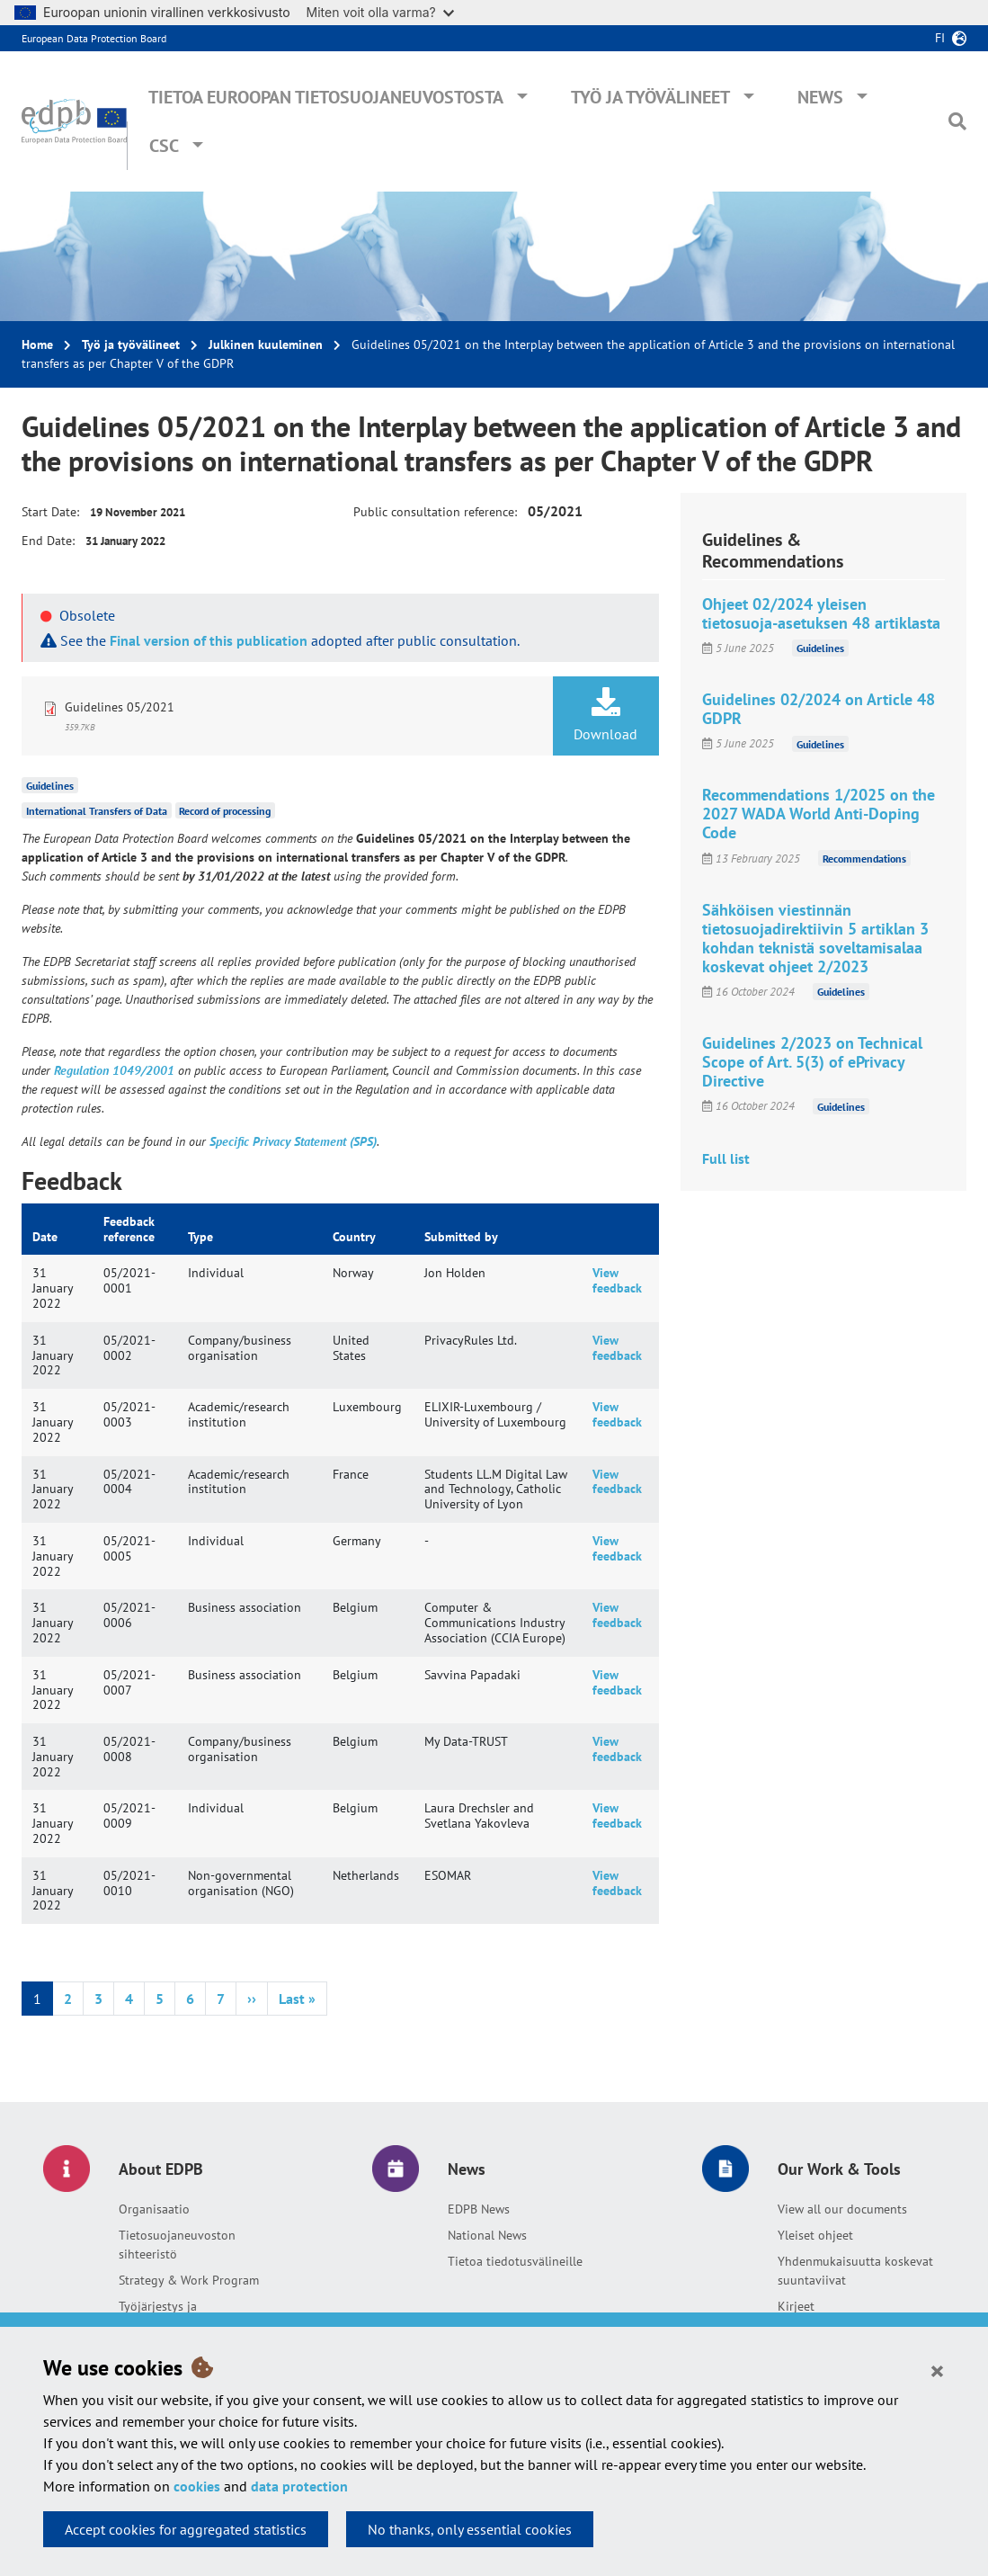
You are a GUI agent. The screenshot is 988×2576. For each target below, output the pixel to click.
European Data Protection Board (94, 38)
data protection (299, 2486)
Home (37, 344)
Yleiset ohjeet (815, 2235)
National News (487, 2235)
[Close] (937, 2370)
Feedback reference (129, 1229)
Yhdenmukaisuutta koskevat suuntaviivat (855, 2270)
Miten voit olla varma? (380, 12)
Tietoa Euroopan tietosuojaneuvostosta (325, 97)
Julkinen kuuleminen (266, 344)
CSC (164, 145)
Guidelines (50, 785)
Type (200, 1237)
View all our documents (842, 2209)
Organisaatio (154, 2209)
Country (354, 1237)
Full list (726, 1158)
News (820, 97)
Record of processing (225, 811)
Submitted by (461, 1237)
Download (606, 715)
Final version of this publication (208, 640)
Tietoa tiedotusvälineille (515, 2261)
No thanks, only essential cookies (470, 2529)
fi (940, 38)
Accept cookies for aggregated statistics (186, 2529)
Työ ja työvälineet (650, 97)
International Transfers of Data (96, 811)
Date (45, 1237)
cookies (197, 2486)
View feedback (617, 1280)
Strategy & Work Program (189, 2280)
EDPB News (479, 2209)
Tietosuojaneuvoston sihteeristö (177, 2244)
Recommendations (864, 858)
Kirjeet (796, 2306)
